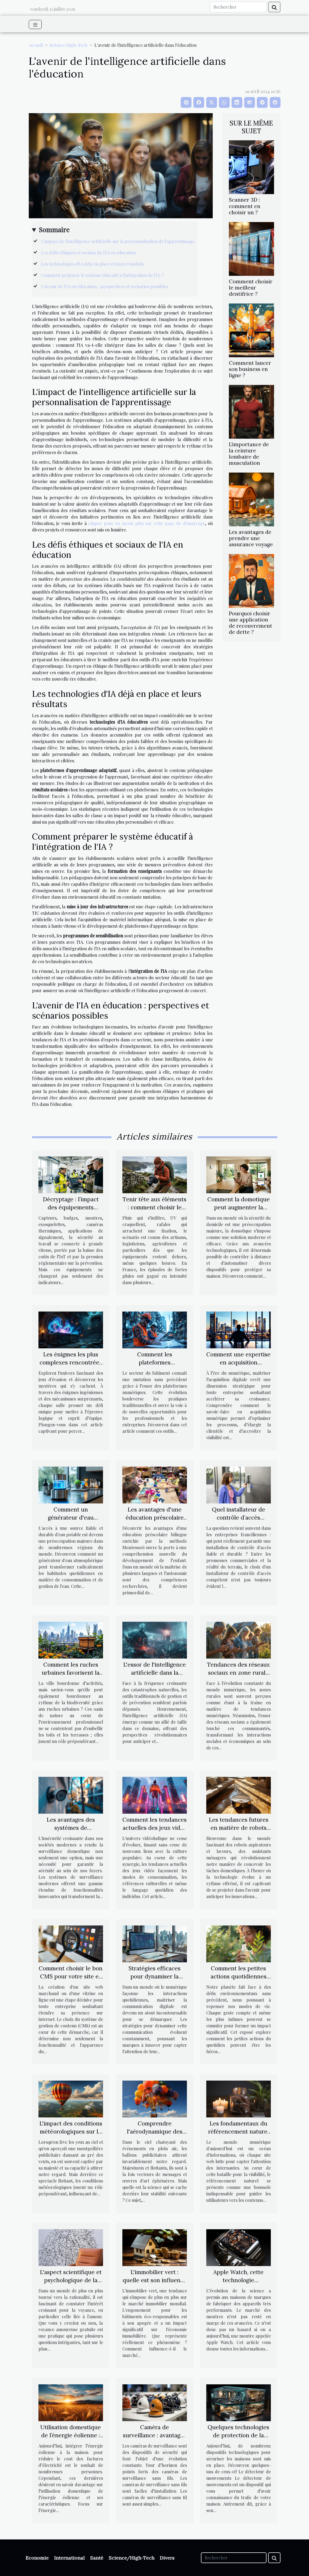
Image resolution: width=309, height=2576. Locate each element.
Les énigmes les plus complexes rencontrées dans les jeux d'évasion (71, 1362)
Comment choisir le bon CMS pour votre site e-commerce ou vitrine (70, 1976)
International (69, 2558)
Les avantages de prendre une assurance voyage (251, 538)
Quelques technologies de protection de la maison (238, 2435)
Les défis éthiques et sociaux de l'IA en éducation (88, 252)
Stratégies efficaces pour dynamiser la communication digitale (154, 1976)
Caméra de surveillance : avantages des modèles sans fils (154, 2435)
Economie (37, 2558)
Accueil (36, 45)
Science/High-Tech (68, 45)
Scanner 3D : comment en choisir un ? (244, 205)
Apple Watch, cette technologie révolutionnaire (238, 2280)
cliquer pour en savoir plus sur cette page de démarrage (146, 523)
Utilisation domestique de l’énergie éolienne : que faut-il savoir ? (70, 2435)
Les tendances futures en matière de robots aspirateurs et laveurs (238, 1827)
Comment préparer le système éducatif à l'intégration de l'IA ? (102, 275)
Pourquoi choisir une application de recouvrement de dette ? (250, 622)
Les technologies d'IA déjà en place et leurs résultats (92, 264)
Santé (96, 2558)
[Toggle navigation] (35, 24)
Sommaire (54, 229)
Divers (167, 2558)
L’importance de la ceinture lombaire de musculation (249, 453)
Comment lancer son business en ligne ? (250, 369)
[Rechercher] (238, 7)
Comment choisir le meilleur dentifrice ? (250, 287)
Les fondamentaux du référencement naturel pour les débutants (238, 2131)
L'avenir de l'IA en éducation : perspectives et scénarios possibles (104, 286)
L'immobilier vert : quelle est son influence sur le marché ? (155, 2280)
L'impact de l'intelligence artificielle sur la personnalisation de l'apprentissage (118, 241)
